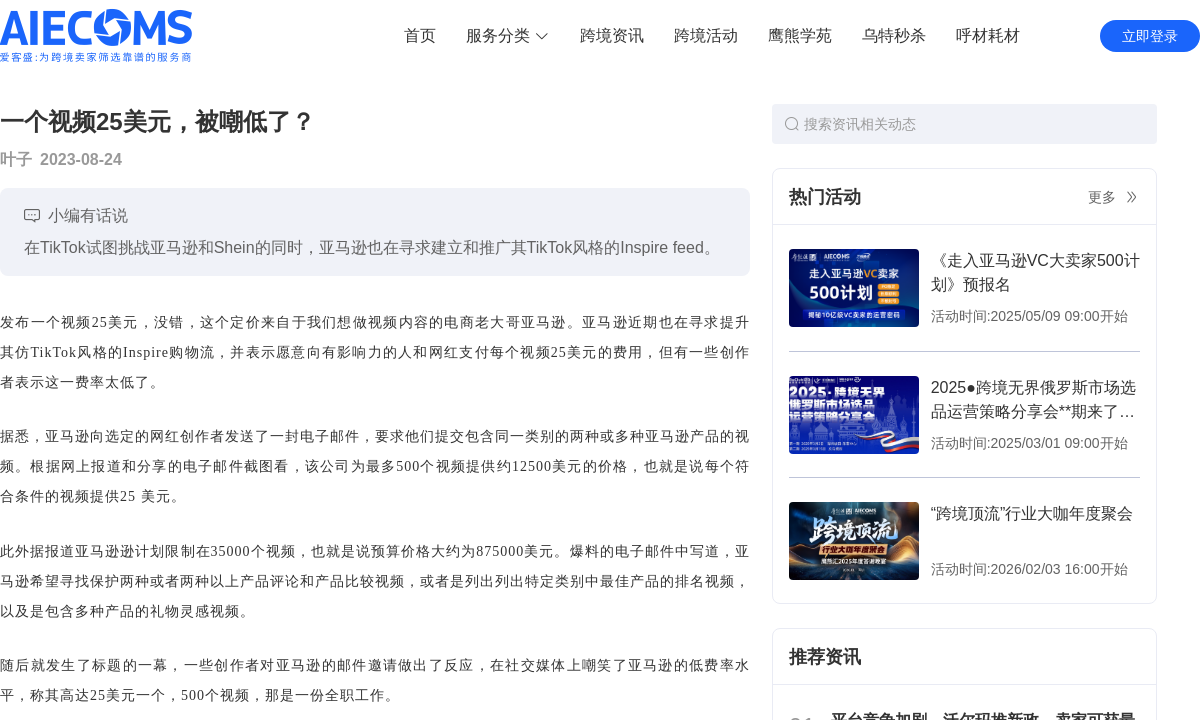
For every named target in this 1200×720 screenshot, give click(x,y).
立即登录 (1150, 36)
